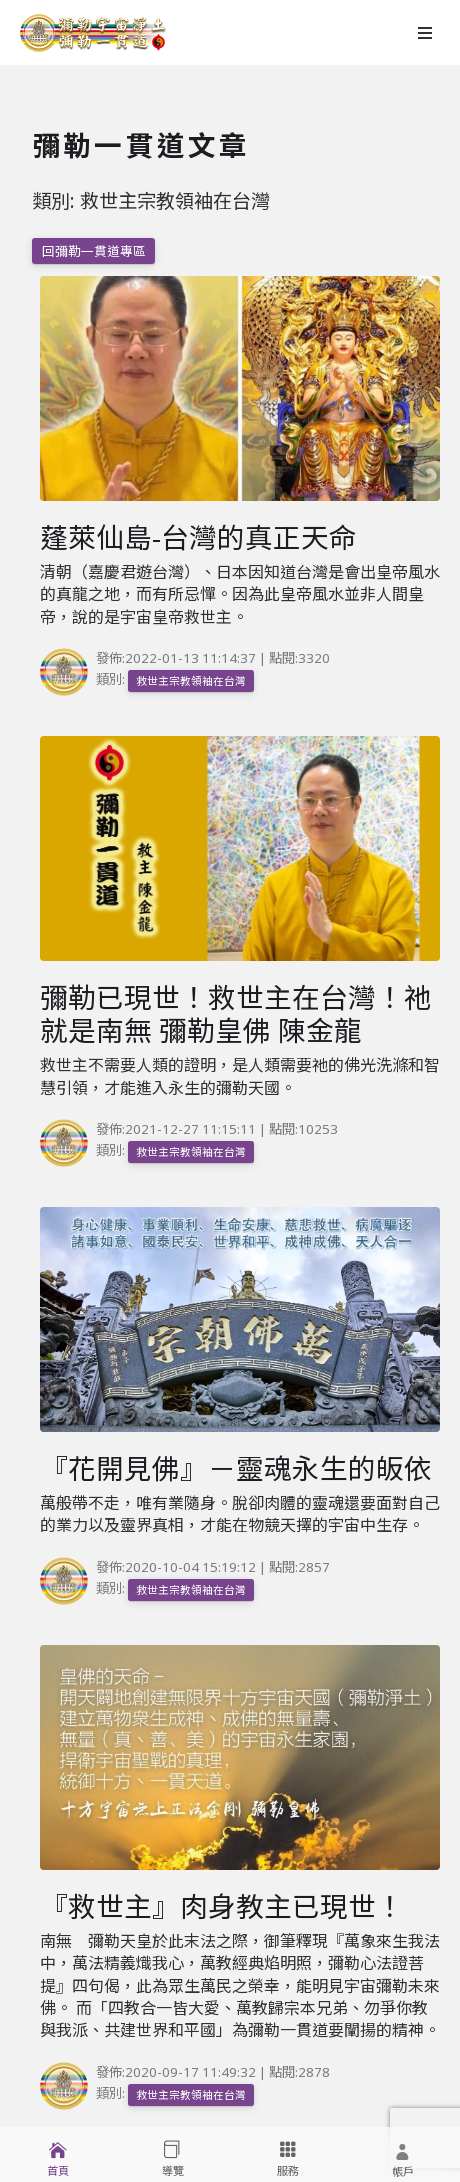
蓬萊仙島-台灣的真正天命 (198, 537)
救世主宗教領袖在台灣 (191, 681)
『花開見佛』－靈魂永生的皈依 (236, 1468)
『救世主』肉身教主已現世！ (222, 1906)
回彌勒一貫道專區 (94, 251)
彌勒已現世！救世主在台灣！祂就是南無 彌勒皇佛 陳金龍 (236, 1013)
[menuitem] (57, 2154)
